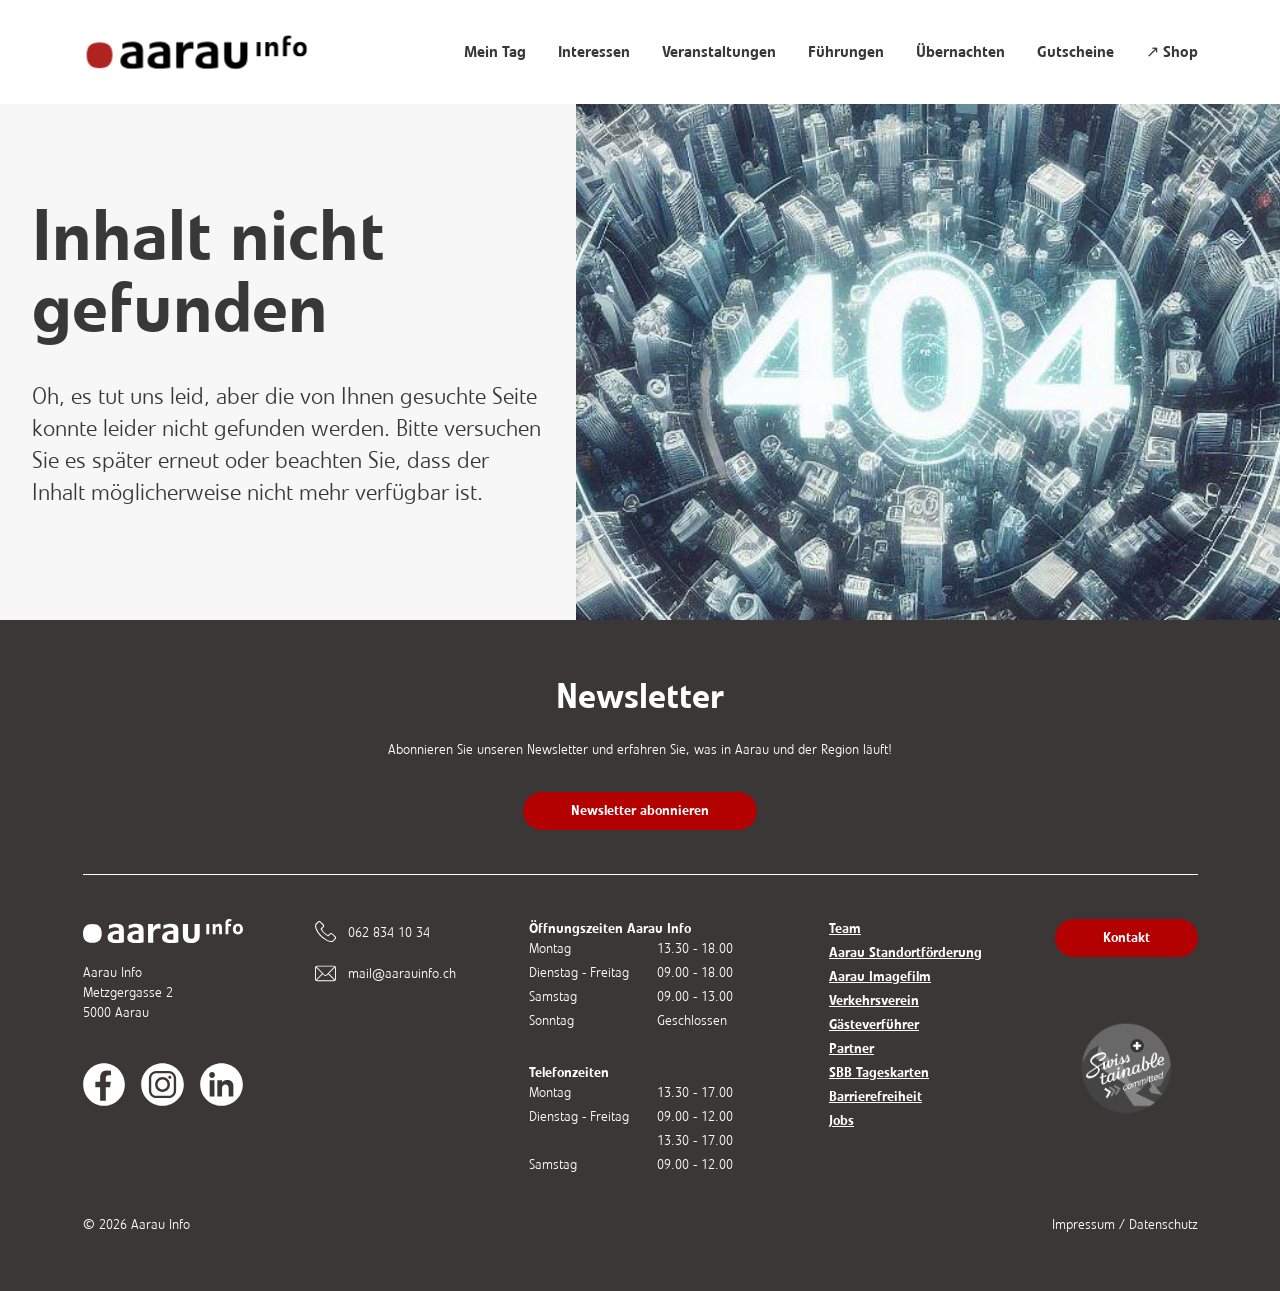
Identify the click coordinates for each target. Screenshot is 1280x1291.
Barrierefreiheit (875, 1096)
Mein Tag (495, 52)
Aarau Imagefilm (880, 976)
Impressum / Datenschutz (1125, 1224)
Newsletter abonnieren (640, 810)
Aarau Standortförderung (905, 952)
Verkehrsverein (874, 1000)
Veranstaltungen (719, 52)
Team (845, 928)
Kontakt (1126, 937)
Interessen (594, 52)
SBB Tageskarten (879, 1072)
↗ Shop (1172, 52)
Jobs (841, 1120)
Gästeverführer (874, 1024)
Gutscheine (1075, 52)
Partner (851, 1048)
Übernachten (960, 52)
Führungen (846, 52)
